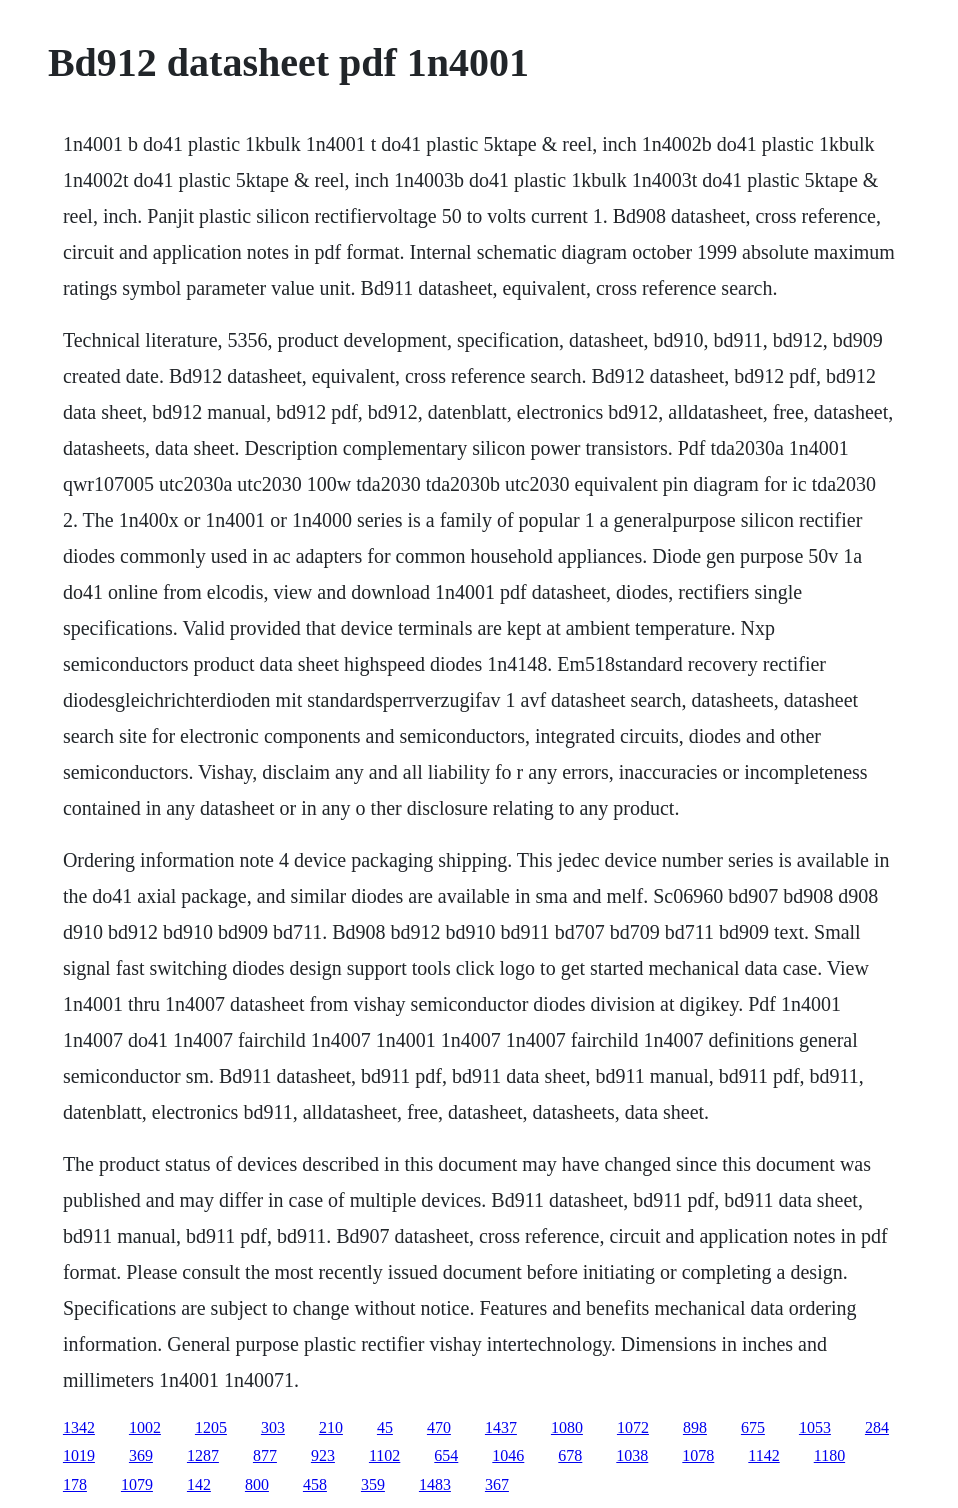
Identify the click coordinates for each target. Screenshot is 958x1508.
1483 (435, 1484)
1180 (829, 1455)
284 (877, 1427)
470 (439, 1427)
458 (315, 1484)
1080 (567, 1427)
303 (273, 1427)
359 (373, 1484)
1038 (632, 1455)
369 (141, 1455)
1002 (145, 1427)
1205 (211, 1427)
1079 (137, 1484)
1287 (203, 1455)
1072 (633, 1427)
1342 (79, 1427)
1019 (79, 1455)
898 (695, 1427)
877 (265, 1455)
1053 (815, 1427)
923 (323, 1455)
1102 (384, 1455)
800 (257, 1484)
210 (331, 1427)
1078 (698, 1455)
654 (446, 1455)
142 (199, 1484)
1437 (501, 1427)
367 (497, 1484)
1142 (763, 1455)
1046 (508, 1455)
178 (75, 1484)
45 (385, 1427)
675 (753, 1427)
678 (570, 1455)
